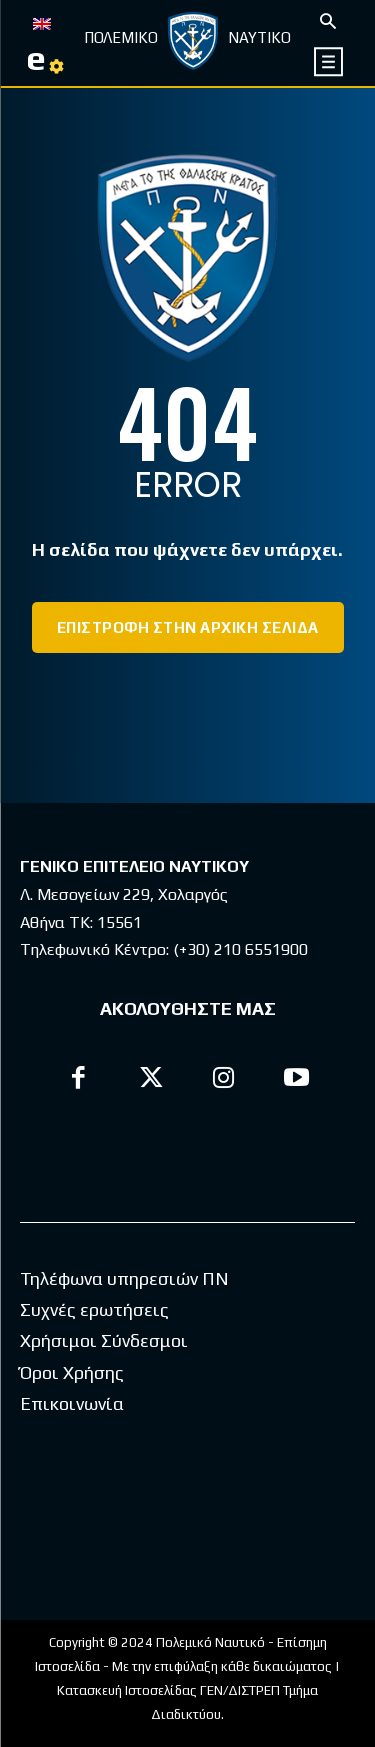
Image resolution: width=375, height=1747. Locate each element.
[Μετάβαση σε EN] (42, 22)
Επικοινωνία (72, 1403)
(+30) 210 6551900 (240, 949)
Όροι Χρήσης (72, 1372)
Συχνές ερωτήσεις (94, 1309)
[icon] (329, 61)
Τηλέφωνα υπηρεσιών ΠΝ (124, 1278)
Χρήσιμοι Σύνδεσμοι (104, 1340)
